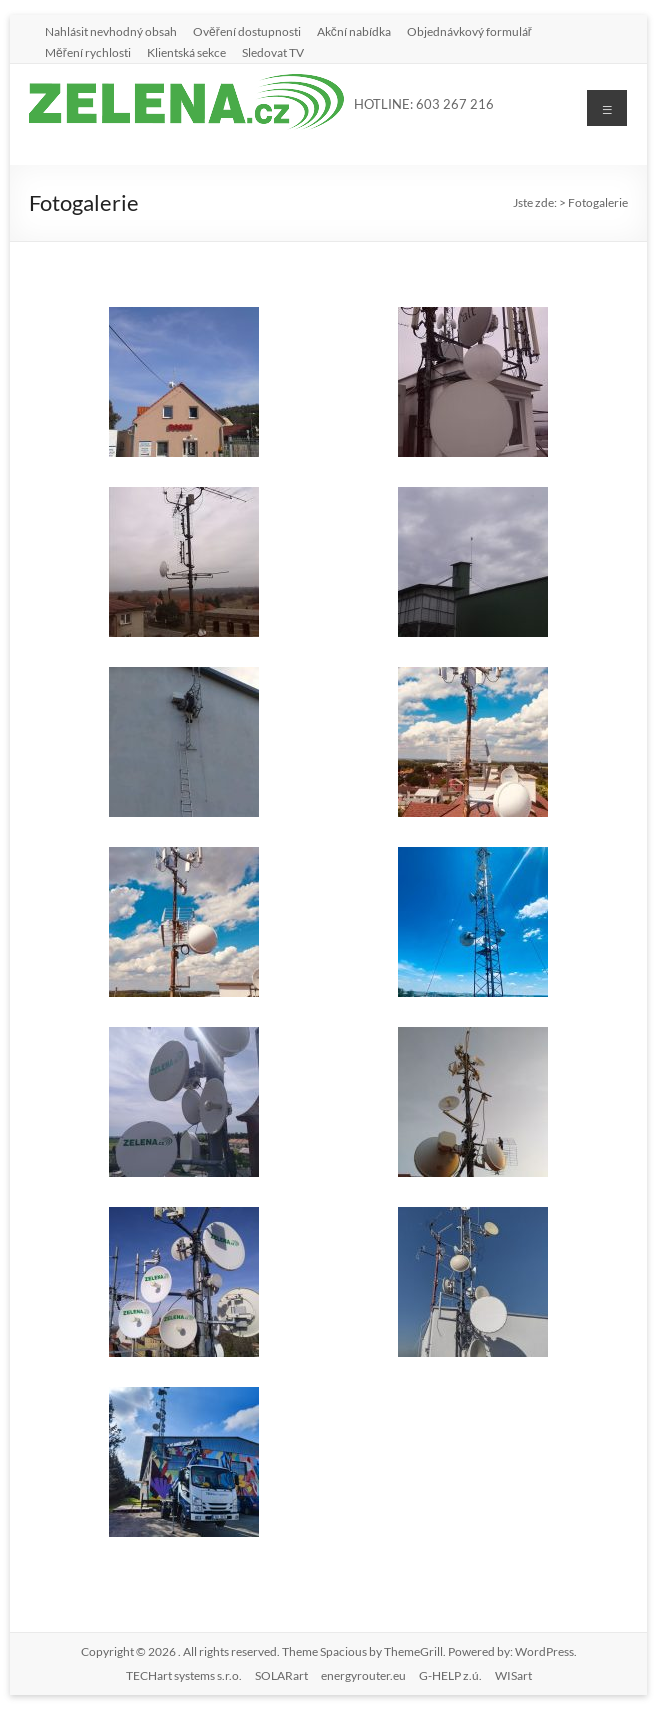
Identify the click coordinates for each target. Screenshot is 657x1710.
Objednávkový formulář (469, 31)
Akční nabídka (354, 31)
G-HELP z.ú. (450, 1675)
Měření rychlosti (88, 52)
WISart (513, 1675)
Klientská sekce (186, 52)
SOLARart (281, 1675)
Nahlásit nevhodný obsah (111, 31)
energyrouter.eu (363, 1675)
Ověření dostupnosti (247, 31)
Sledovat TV (273, 52)
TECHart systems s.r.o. (184, 1675)
